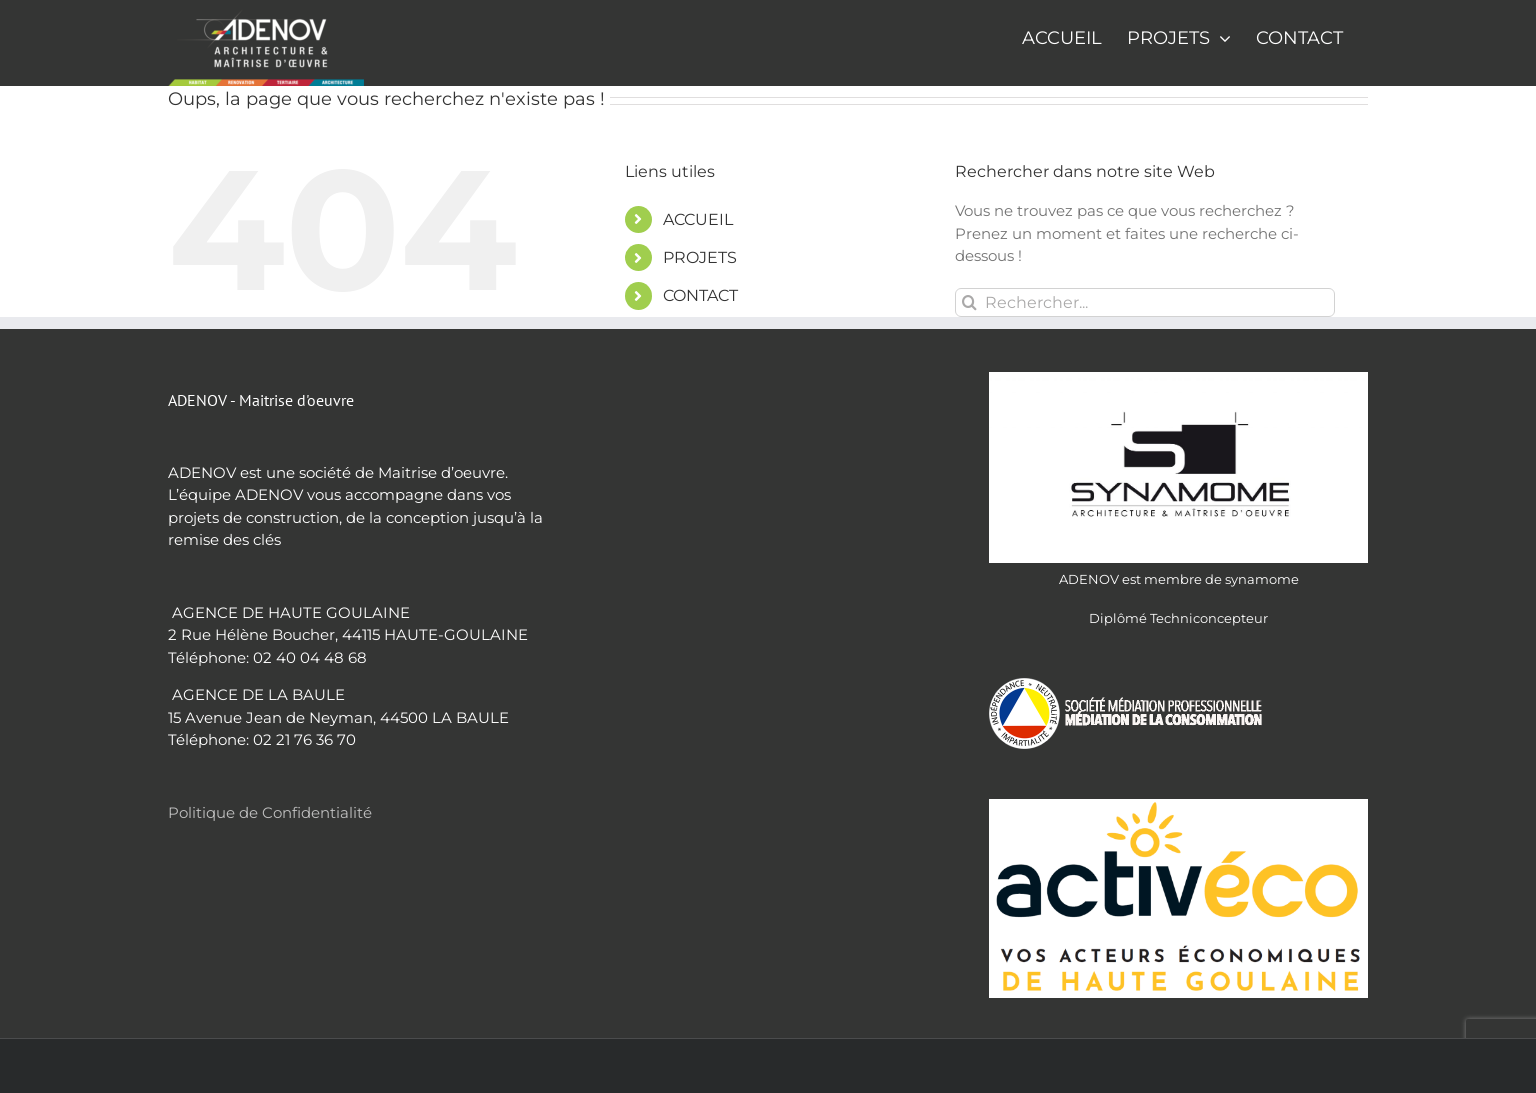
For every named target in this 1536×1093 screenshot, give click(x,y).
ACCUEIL (698, 219)
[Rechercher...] (1145, 302)
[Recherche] (969, 302)
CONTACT (700, 295)
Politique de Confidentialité (270, 812)
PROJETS (700, 257)
